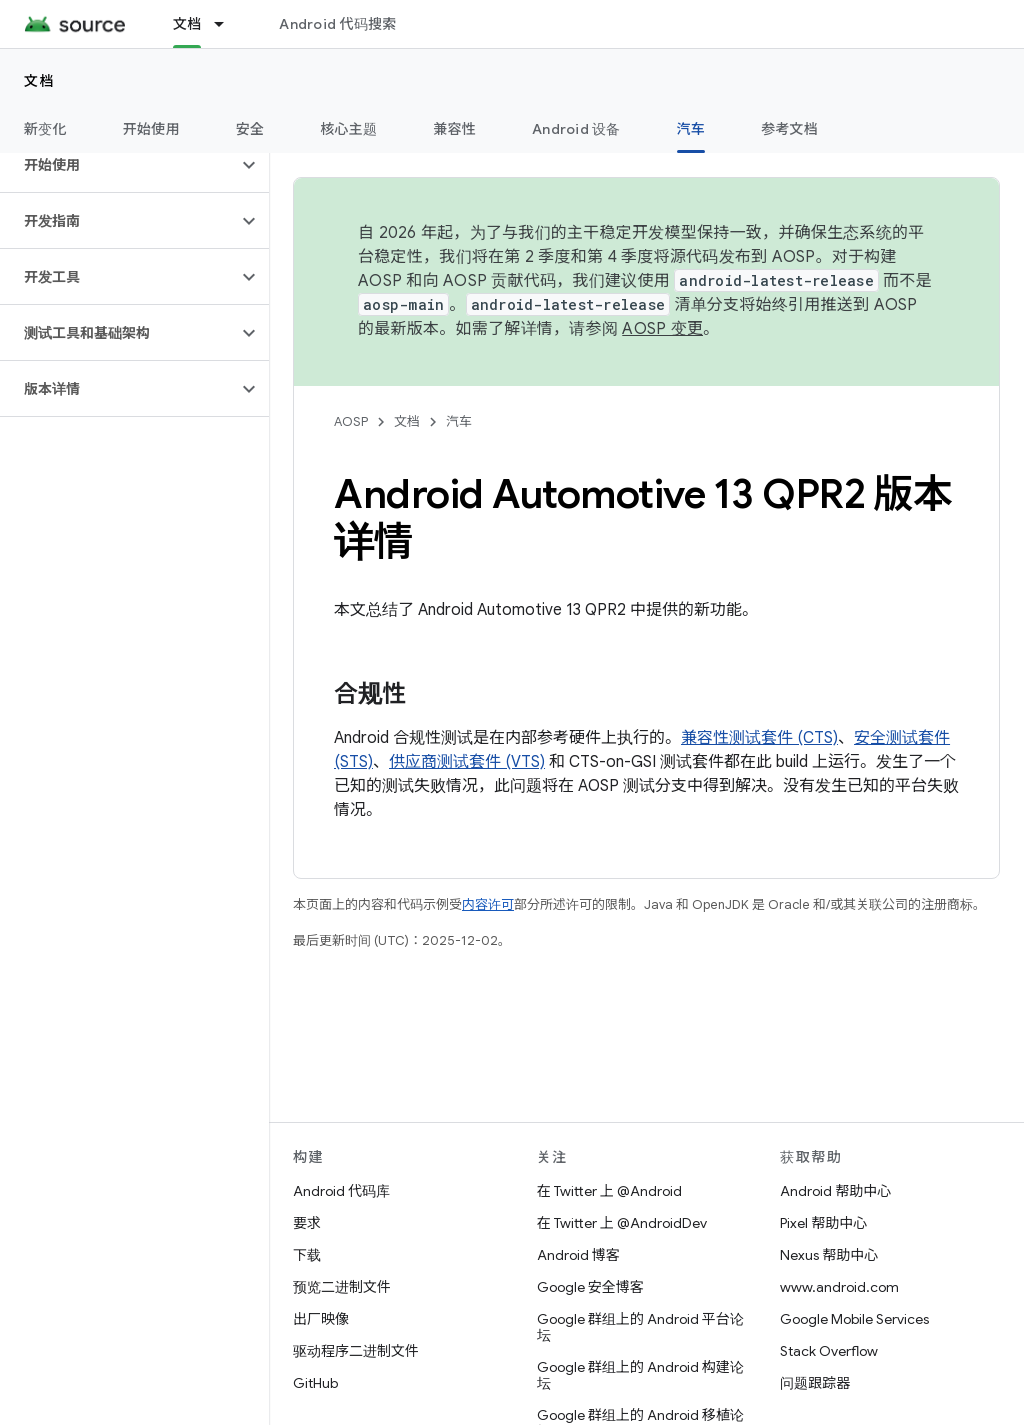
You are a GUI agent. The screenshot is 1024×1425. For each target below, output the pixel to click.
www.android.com (839, 1287)
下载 (307, 1255)
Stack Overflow (829, 1351)
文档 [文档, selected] (187, 24)
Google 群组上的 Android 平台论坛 (640, 1327)
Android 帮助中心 (835, 1191)
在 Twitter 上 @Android (609, 1191)
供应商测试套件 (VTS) (467, 762)
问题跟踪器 (815, 1383)
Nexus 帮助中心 (829, 1255)
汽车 (459, 421)
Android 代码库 (341, 1191)
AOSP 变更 (662, 329)
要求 (307, 1223)
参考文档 (789, 129)
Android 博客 (578, 1255)
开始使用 (151, 129)
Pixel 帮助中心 (823, 1223)
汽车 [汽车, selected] (691, 129)
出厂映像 (321, 1319)
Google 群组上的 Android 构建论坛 (640, 1375)
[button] (118, 165)
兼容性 (454, 129)
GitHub (315, 1383)
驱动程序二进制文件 (356, 1351)
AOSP (351, 421)
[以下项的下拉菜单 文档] (228, 24)
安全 (250, 129)
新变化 (45, 129)
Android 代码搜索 (337, 24)
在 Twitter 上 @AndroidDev (622, 1223)
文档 (39, 81)
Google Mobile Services (854, 1319)
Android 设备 (576, 129)
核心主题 (348, 129)
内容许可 (488, 904)
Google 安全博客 (590, 1287)
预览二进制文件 (342, 1287)
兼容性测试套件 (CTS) (759, 738)
